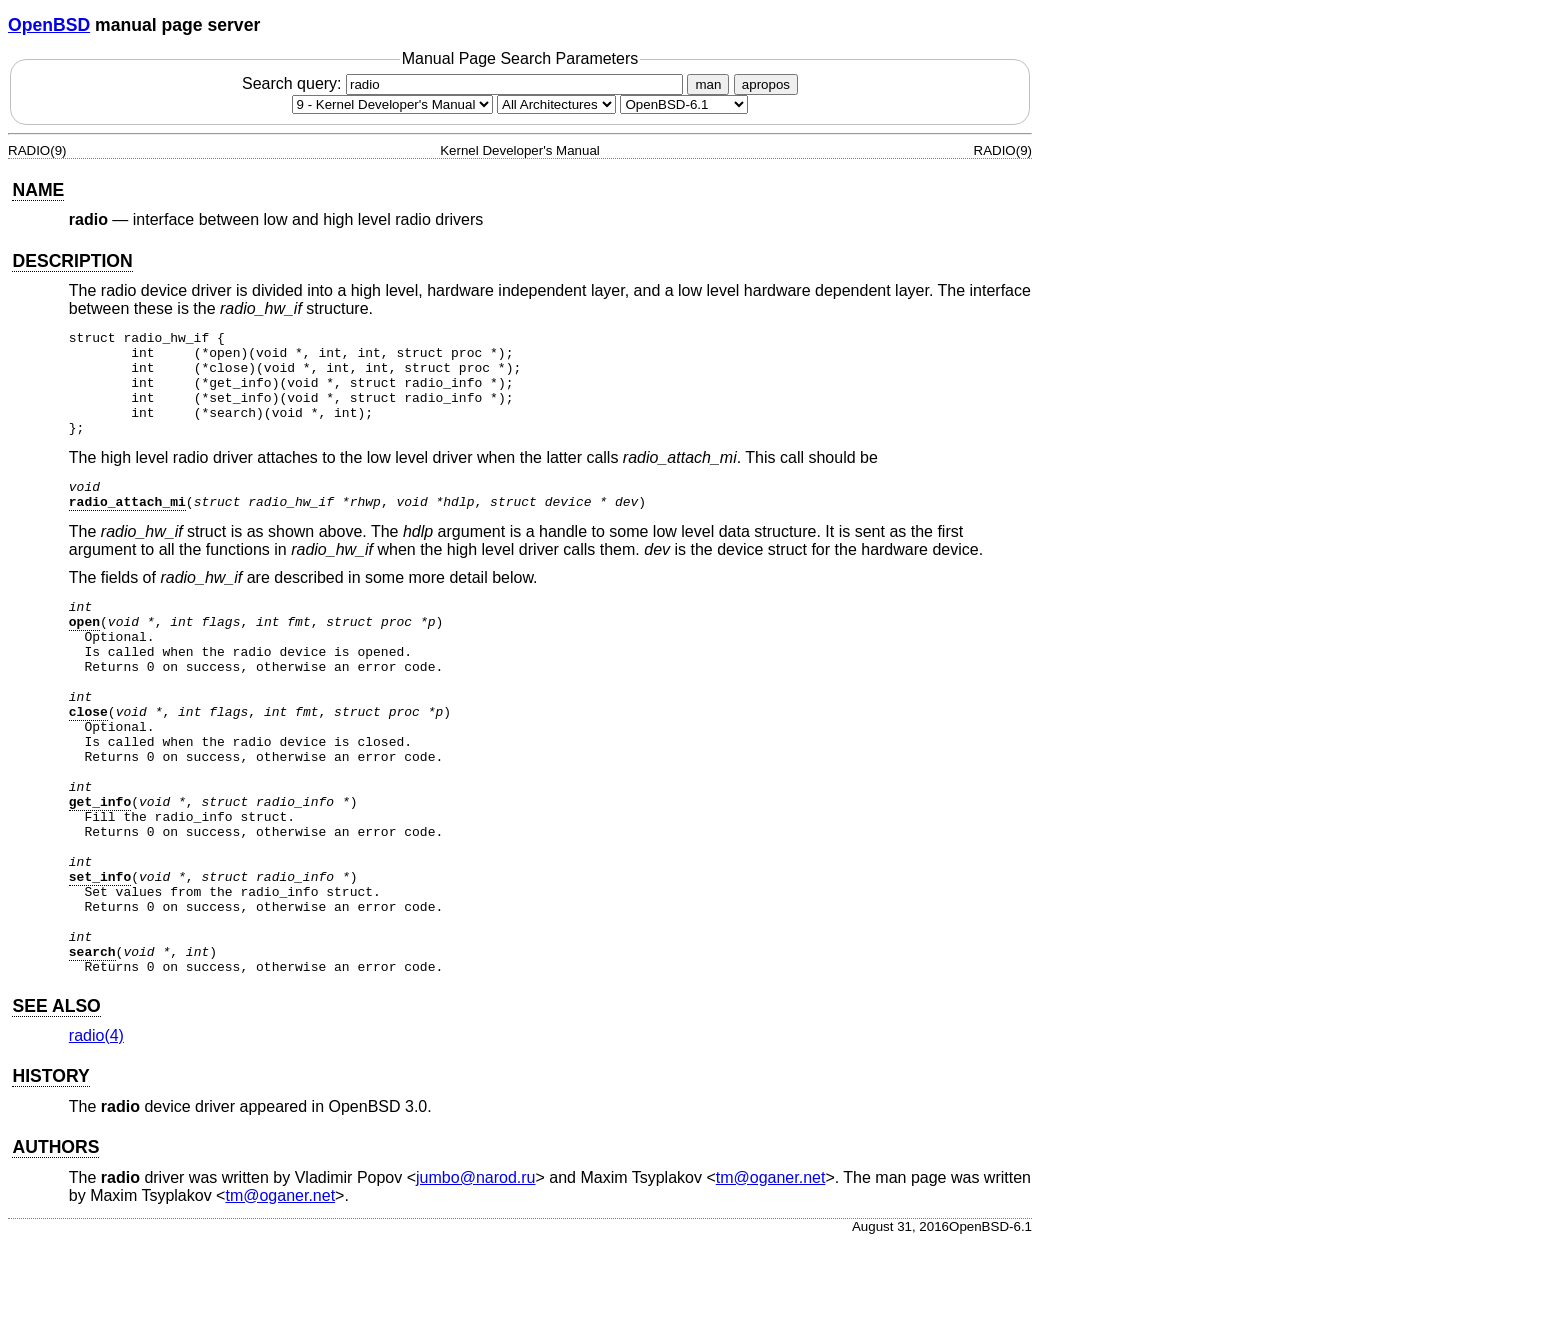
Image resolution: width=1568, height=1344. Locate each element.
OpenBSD (49, 25)
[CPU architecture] (556, 104)
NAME (38, 190)
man (708, 84)
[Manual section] (392, 104)
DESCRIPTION (72, 261)
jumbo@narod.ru (475, 1279)
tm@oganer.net (771, 1279)
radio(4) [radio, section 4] (96, 1137)
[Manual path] (684, 104)
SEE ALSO (56, 1108)
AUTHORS (55, 1249)
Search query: (465, 83)
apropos (766, 84)
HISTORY (50, 1178)
